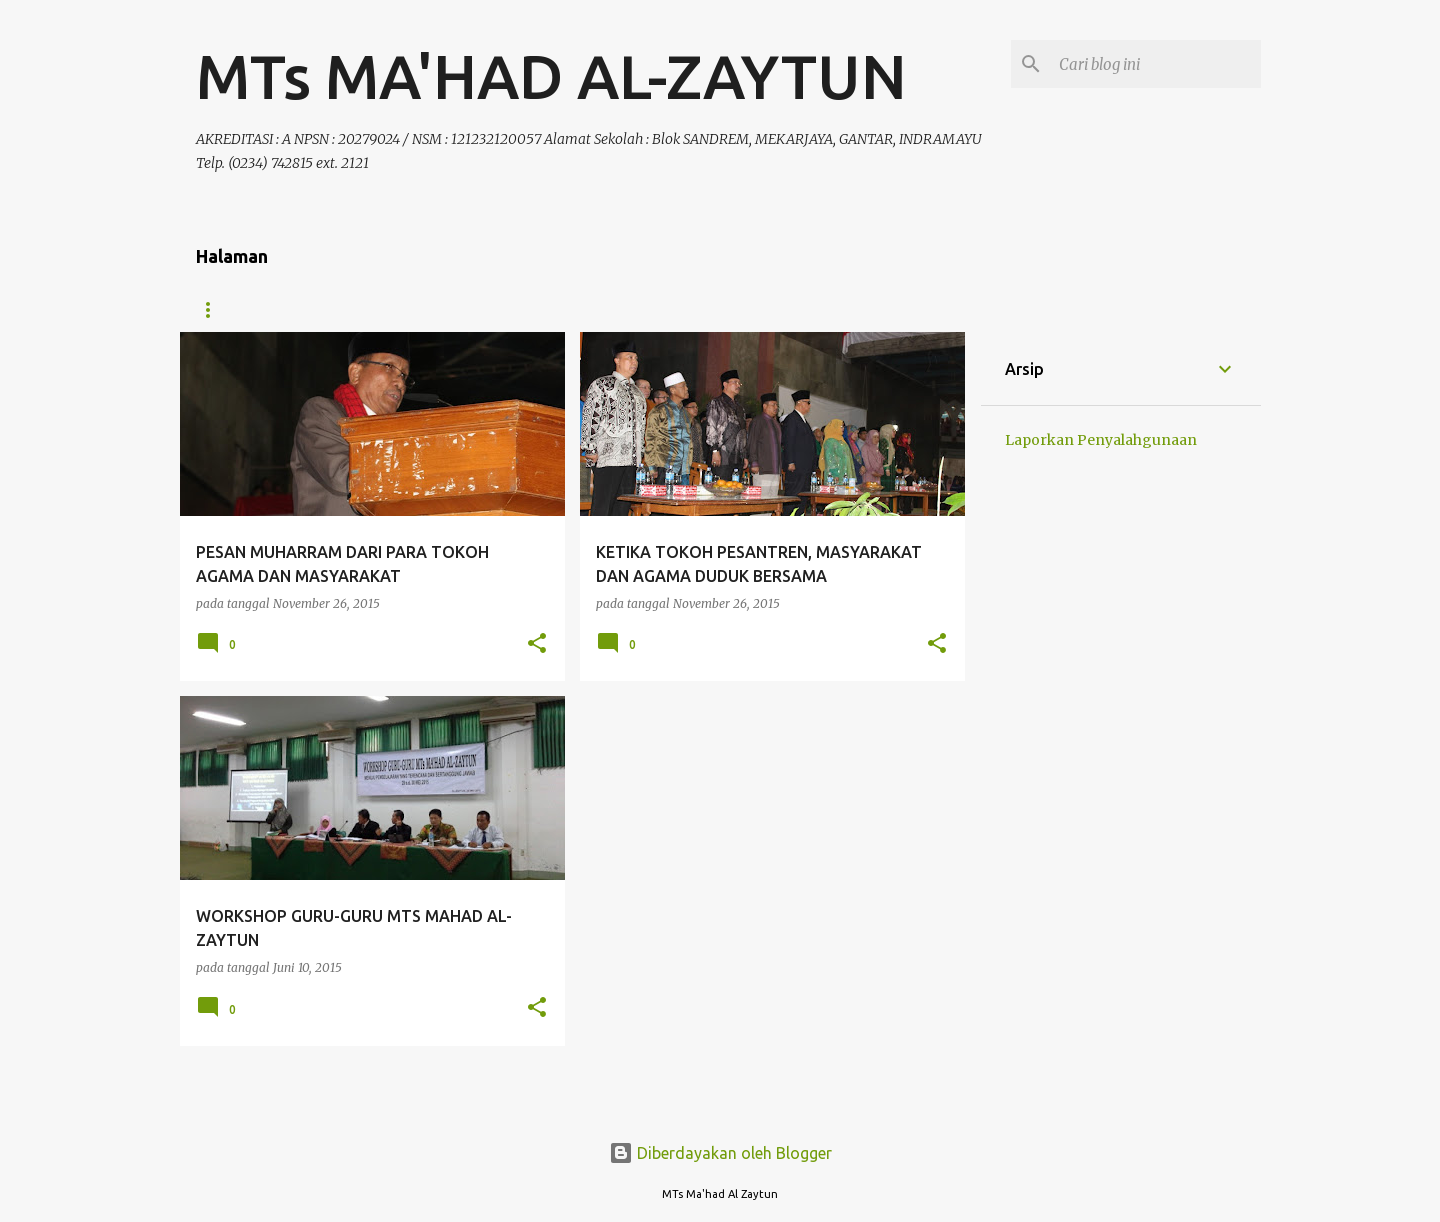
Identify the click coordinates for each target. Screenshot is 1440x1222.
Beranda (226, 309)
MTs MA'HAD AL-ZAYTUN (551, 76)
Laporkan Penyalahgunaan (1101, 440)
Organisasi (338, 309)
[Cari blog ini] (1156, 64)
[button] (537, 644)
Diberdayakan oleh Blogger (720, 1153)
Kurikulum (456, 309)
